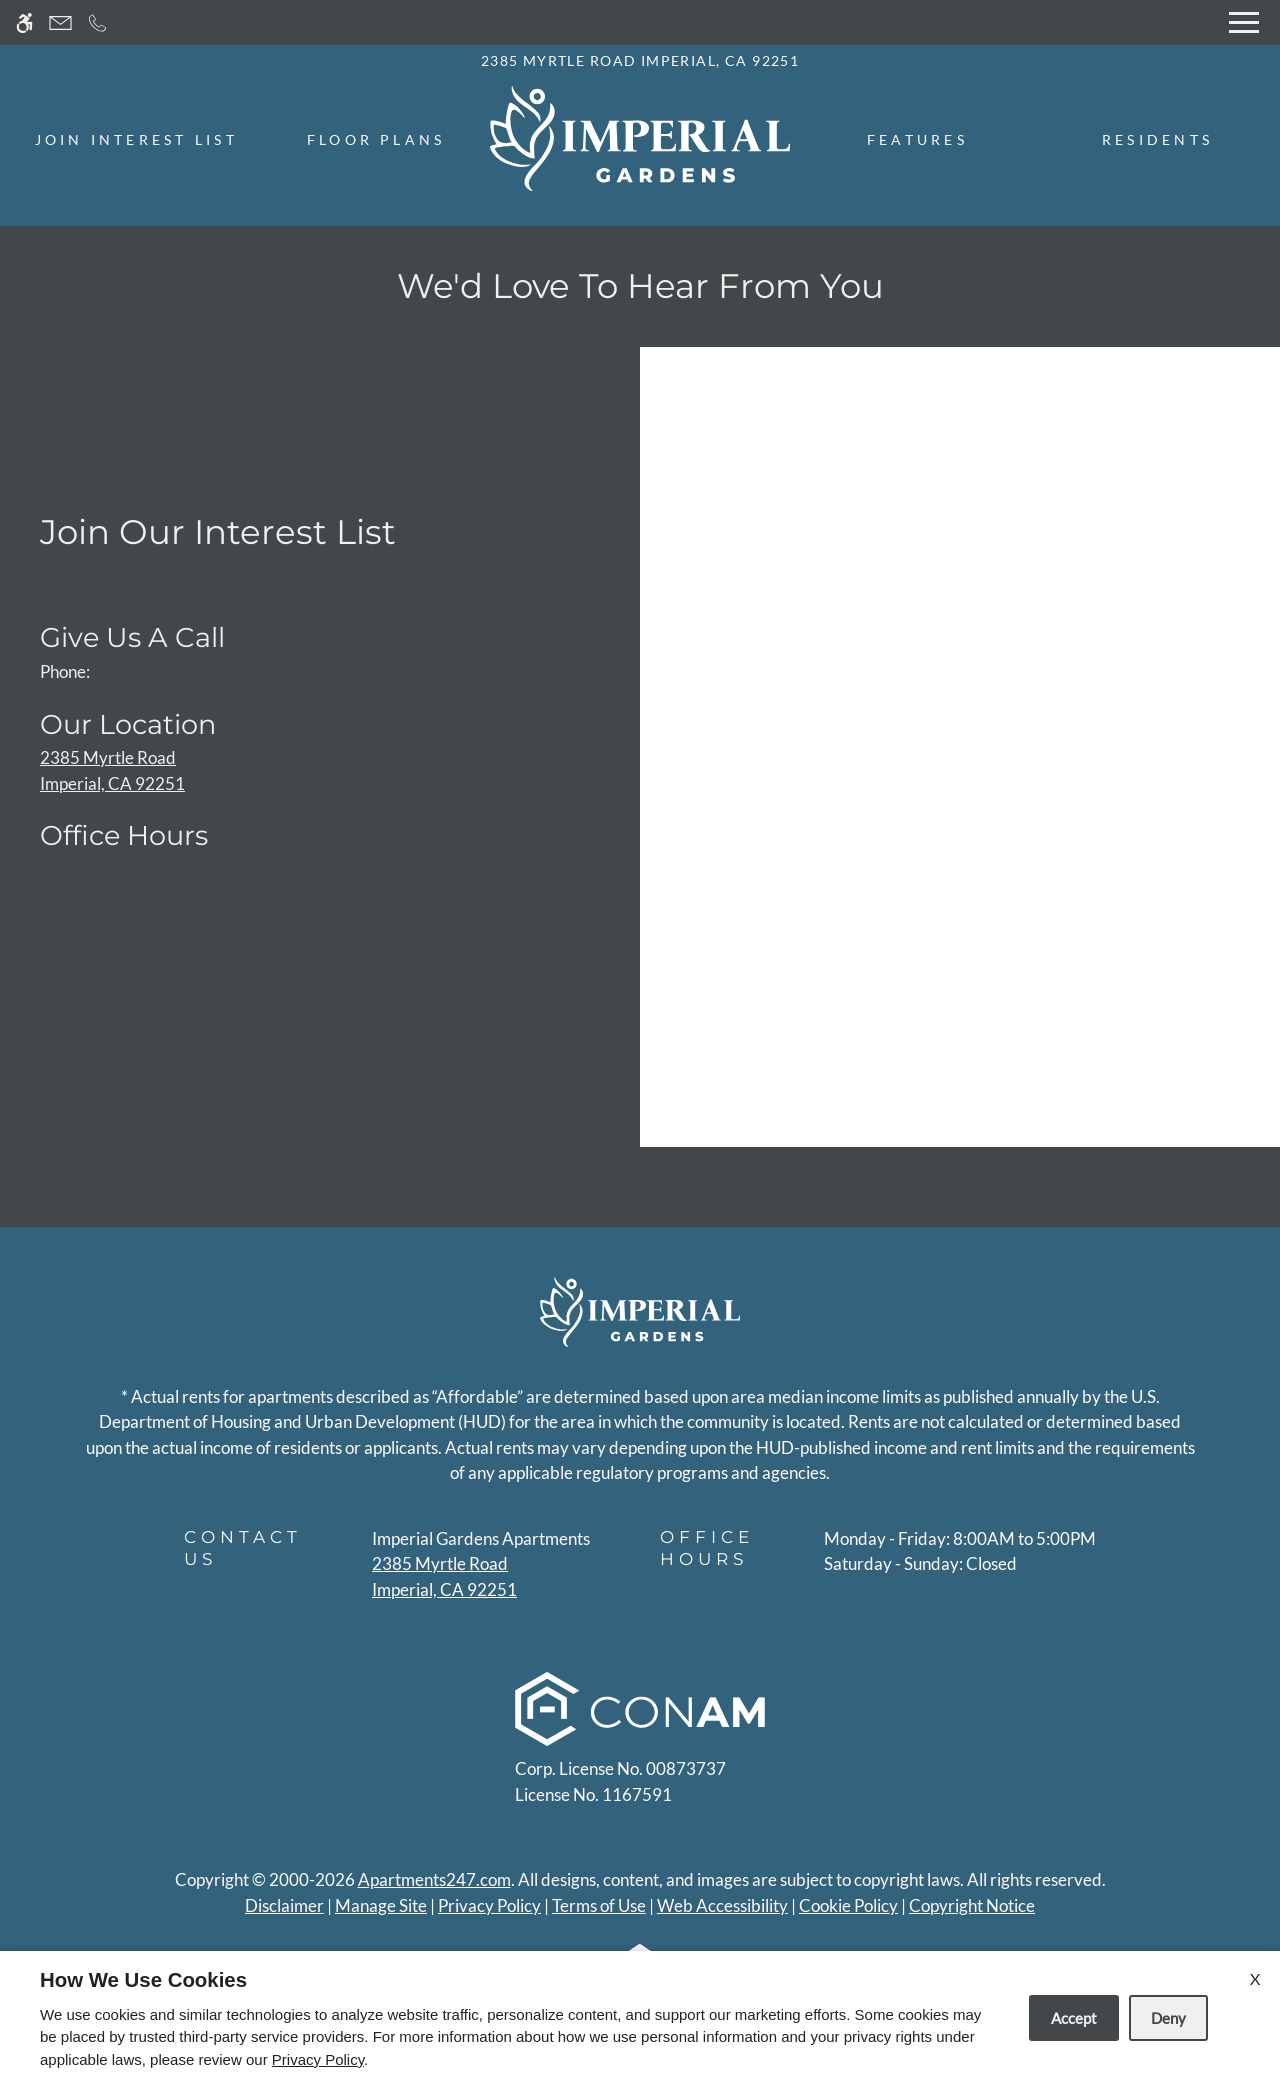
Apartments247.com (434, 1879)
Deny (1168, 2018)
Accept (1074, 2018)
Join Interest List (136, 139)
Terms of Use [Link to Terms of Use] (599, 1905)
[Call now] (97, 22)
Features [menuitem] (917, 139)
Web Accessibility (722, 1905)
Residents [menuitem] (1157, 139)
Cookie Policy (848, 1905)
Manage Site (381, 1905)
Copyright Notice (972, 1905)
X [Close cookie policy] (1255, 1978)
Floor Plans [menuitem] (376, 139)
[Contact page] (60, 22)
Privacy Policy (489, 1905)
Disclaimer (284, 1905)
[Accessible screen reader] (24, 22)
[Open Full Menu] (1244, 22)
